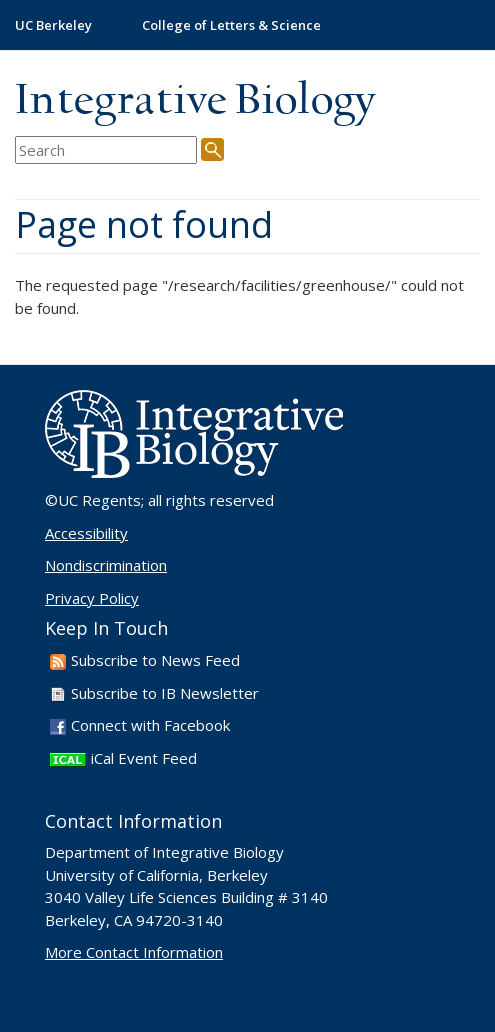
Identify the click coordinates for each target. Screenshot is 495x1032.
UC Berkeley (53, 25)
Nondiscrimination (106, 565)
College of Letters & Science (231, 25)
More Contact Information (134, 952)
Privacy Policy (92, 598)
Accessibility (86, 533)
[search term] (106, 150)
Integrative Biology (195, 101)
